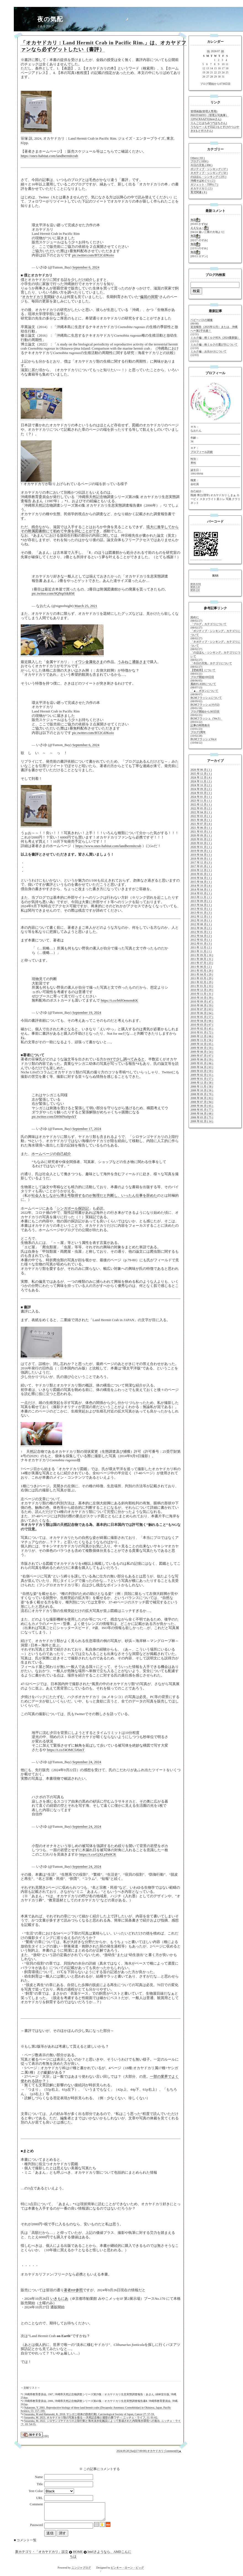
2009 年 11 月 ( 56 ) (202, 1040)
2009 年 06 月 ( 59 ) (202, 1059)
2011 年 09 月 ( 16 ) (202, 955)
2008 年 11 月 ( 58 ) (202, 1086)
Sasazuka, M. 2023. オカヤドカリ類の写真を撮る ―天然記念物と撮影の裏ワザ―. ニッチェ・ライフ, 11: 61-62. (91, 2417)
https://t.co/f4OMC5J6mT (65, 1750)
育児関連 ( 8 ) (199, 192)
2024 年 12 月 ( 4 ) (201, 777)
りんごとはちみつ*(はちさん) (209, 122)
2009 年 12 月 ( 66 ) (202, 1036)
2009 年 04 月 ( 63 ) (202, 1067)
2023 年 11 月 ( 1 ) (201, 800)
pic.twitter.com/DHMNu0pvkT (54, 1116)
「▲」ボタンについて (204, 690)
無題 (193, 219)
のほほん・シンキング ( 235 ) (208, 176)
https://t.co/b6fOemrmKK (119, 1000)
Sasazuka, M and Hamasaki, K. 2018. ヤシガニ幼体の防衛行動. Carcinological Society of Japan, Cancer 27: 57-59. (89, 2414)
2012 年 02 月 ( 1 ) (201, 939)
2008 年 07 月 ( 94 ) (202, 1101)
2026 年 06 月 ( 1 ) (201, 769)
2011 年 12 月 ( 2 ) (201, 947)
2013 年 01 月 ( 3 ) (201, 912)
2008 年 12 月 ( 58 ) (202, 1082)
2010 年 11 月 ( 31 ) (202, 993)
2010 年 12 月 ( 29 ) (202, 989)
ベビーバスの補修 (202, 319)
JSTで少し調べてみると (126, 1059)
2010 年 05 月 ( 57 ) (202, 1016)
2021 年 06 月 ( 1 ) (201, 827)
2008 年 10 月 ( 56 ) (202, 1090)
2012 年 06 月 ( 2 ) (201, 928)
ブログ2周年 (198, 732)
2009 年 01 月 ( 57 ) (202, 1078)
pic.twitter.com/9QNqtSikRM (53, 593)
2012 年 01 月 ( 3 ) (201, 943)
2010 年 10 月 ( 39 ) (202, 997)
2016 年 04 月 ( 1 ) (201, 877)
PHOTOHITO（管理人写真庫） (209, 115)
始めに (195, 617)
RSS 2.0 (195, 590)
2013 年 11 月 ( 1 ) (201, 897)
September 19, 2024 (86, 1012)
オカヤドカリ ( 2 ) (201, 188)
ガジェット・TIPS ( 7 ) (204, 184)
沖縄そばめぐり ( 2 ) (203, 180)
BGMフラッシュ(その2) (205, 704)
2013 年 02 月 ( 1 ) (201, 908)
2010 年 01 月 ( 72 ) (202, 1032)
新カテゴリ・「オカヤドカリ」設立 (41, 2555)
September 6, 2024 (85, 267)
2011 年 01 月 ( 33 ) (202, 986)
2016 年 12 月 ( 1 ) (201, 870)
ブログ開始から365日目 (205, 711)
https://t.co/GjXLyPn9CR (97, 1854)
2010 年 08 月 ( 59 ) (202, 1005)
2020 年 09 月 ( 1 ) (201, 835)
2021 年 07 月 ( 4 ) (201, 823)
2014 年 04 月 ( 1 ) (201, 889)
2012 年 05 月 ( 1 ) (201, 931)
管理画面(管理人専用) (204, 111)
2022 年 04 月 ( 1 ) (201, 812)
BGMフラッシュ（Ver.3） (206, 718)
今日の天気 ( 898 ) (201, 165)
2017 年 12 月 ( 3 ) (201, 862)
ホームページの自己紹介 (51, 1154)
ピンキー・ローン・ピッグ (127, 2570)
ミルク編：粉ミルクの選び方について (214, 344)
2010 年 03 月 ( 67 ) (202, 1024)
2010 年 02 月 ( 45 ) (202, 1028)
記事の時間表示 (200, 725)
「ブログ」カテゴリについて (208, 624)
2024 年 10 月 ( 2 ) (201, 785)
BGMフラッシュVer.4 (203, 739)
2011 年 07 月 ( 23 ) (202, 962)
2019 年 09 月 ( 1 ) (201, 850)
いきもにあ (59, 2298)
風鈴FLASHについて (203, 683)
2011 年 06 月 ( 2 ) (201, 966)
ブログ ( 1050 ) (199, 161)
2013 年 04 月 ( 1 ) (201, 904)
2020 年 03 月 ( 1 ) (201, 843)
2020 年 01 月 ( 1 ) (201, 846)
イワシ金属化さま (89, 662)
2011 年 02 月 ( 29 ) (202, 982)
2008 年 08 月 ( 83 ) (202, 1098)
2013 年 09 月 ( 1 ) (201, 901)
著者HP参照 (73, 2290)
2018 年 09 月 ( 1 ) (201, 858)
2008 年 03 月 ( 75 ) (202, 1117)
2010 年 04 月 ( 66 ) (202, 1020)
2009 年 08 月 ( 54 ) (202, 1051)
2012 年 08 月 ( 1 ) (201, 924)
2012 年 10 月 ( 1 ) (201, 920)
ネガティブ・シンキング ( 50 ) (209, 172)
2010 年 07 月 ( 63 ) (202, 1009)
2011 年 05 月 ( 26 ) (202, 970)
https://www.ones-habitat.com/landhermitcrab (108, 846)
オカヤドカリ (156, 2450)
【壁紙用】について (203, 670)
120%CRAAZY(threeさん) (206, 119)
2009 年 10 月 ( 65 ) (202, 1043)
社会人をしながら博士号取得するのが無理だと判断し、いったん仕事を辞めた (94, 1195)
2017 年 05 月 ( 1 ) (201, 866)
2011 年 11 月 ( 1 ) (201, 951)
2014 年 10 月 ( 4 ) (201, 885)
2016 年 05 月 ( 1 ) (201, 873)
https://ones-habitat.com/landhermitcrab (49, 156)
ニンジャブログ (81, 2570)
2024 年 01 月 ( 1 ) (201, 796)
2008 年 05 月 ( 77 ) (202, 1109)
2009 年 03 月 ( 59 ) (202, 1071)
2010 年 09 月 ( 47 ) (202, 1001)
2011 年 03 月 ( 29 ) (202, 978)
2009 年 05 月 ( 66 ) (202, 1063)
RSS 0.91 (196, 584)
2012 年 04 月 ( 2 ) (201, 935)
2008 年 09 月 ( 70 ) (202, 1094)
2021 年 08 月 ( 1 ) (201, 819)
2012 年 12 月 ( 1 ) (201, 916)
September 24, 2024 (86, 1762)
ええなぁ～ (197, 227)
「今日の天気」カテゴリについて (211, 663)
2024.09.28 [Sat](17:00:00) (132, 2450)
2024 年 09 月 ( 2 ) (201, 789)
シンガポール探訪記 (73, 1208)
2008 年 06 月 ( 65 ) (202, 1105)
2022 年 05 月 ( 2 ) (201, 808)
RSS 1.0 (195, 587)
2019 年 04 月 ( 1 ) (201, 854)
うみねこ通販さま (132, 662)
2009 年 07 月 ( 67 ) (202, 1055)
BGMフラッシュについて (206, 697)
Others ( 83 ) (198, 157)
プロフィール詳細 (202, 451)
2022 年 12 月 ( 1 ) (201, 804)
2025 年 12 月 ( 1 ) (201, 773)
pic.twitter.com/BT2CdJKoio (93, 255)
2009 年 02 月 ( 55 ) (202, 1074)
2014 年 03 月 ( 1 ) (201, 893)
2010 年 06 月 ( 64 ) (202, 1013)
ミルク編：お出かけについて (208, 351)
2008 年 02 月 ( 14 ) (202, 1121)
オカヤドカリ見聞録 (38, 297)
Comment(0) (172, 2450)
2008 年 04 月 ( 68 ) (202, 1113)
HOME (78, 2555)
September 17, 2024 (86, 1129)
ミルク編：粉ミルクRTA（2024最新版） (215, 337)
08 (222, 51)
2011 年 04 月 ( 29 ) (202, 974)
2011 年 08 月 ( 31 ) (202, 958)
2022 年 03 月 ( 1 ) (201, 816)
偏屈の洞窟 (149, 297)
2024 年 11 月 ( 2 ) (201, 781)
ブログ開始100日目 (202, 676)
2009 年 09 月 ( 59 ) (202, 1047)
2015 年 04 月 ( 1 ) (201, 881)
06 (208, 51)
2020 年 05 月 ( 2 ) (201, 839)
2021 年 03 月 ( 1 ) (201, 831)
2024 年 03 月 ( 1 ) (201, 792)
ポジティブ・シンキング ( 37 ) (209, 169)
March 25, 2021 (86, 606)
